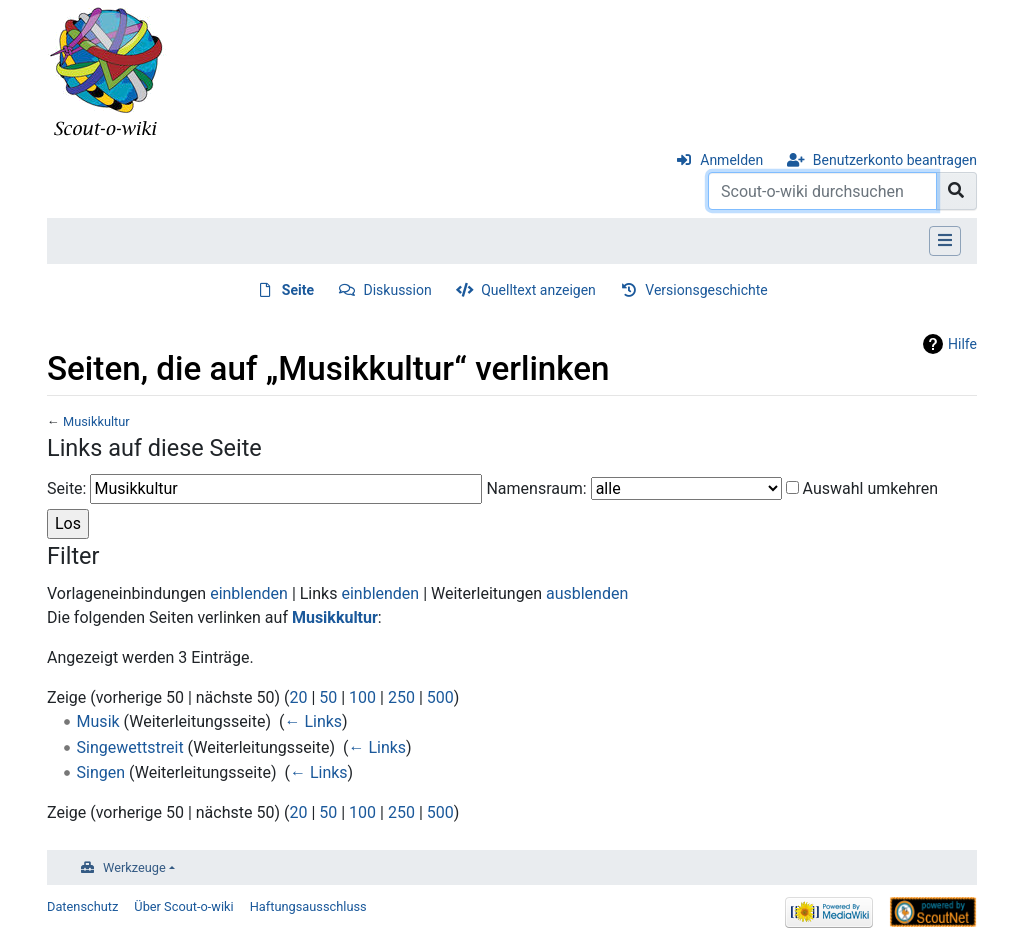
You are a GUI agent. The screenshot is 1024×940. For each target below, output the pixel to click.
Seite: (66, 488)
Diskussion (398, 290)
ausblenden (587, 593)
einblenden (249, 593)
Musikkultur (96, 421)
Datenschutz (82, 906)
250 (401, 697)
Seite (298, 290)
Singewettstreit (130, 747)
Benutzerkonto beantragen (895, 160)
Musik (98, 721)
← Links (313, 721)
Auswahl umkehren (871, 488)
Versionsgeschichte (706, 290)
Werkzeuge (134, 867)
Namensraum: (536, 488)
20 (298, 697)
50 (328, 697)
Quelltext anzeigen (538, 290)
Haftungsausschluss (308, 906)
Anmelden (731, 160)
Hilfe (962, 344)
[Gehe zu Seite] (956, 191)
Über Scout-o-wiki (183, 906)
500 (440, 697)
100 (362, 697)
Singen (101, 772)
